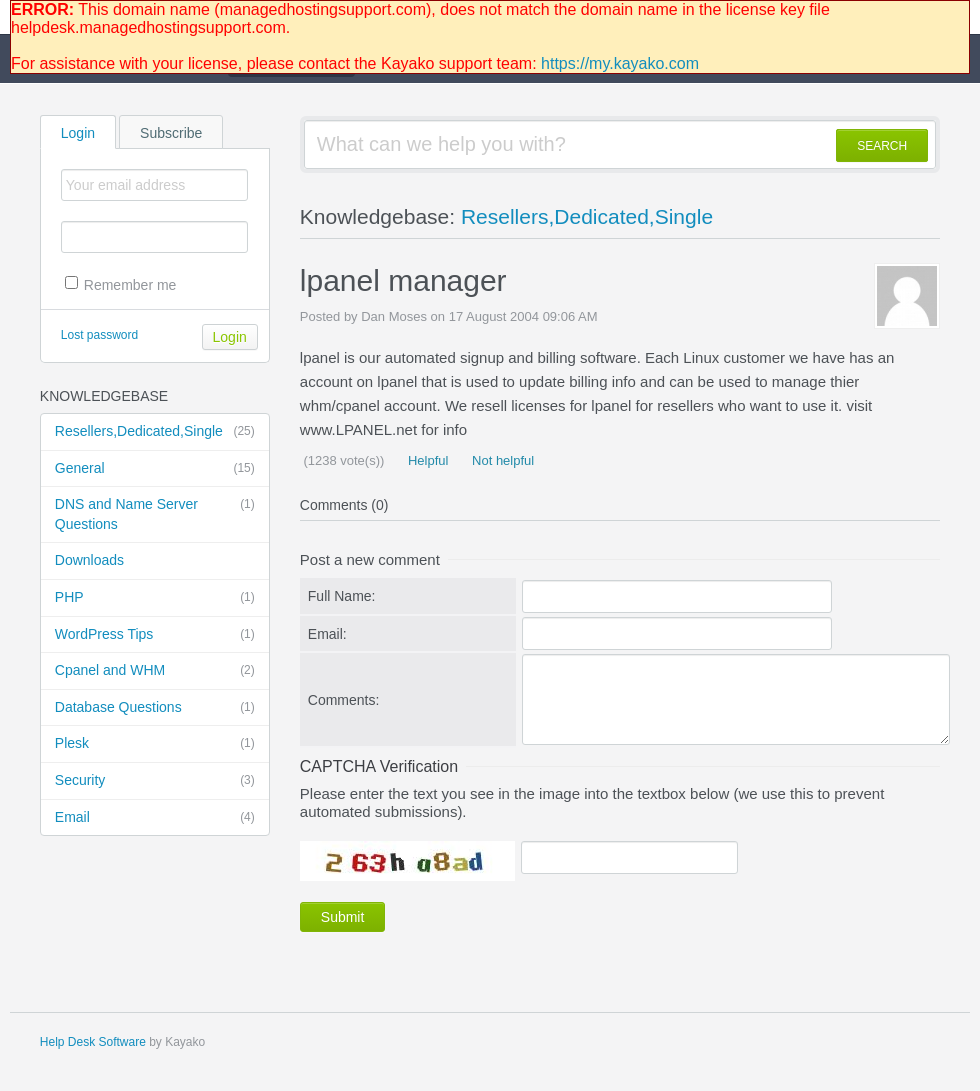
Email (155, 818)
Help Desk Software (93, 1042)
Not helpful (501, 460)
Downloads (89, 560)
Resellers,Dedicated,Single (155, 432)
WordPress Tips (155, 635)
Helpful (426, 460)
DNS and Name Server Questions (155, 513)
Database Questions (155, 708)
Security (155, 781)
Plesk (155, 744)
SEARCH (882, 146)
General (155, 469)
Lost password (99, 335)
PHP (155, 598)
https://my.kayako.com (620, 63)
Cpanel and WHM (155, 671)
